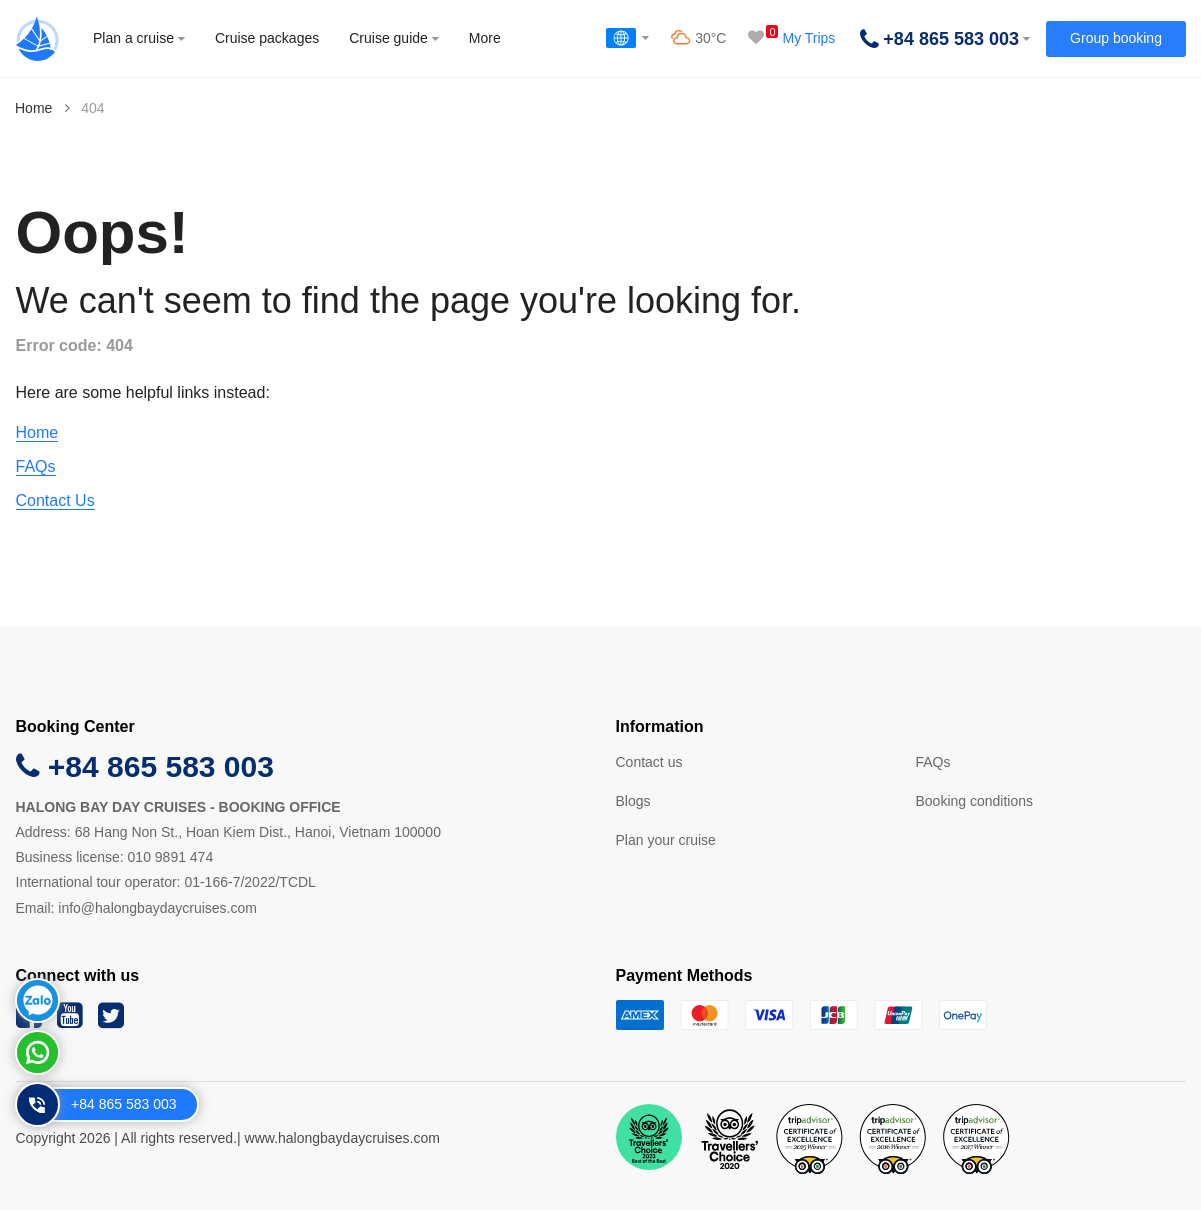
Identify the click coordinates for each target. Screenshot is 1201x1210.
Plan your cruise (666, 840)
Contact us (649, 762)
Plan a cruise (139, 38)
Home (33, 108)
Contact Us (55, 500)
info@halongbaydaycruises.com (157, 908)
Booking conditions (975, 801)
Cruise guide (394, 38)
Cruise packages (267, 38)
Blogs (633, 801)
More (485, 38)
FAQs (36, 466)
